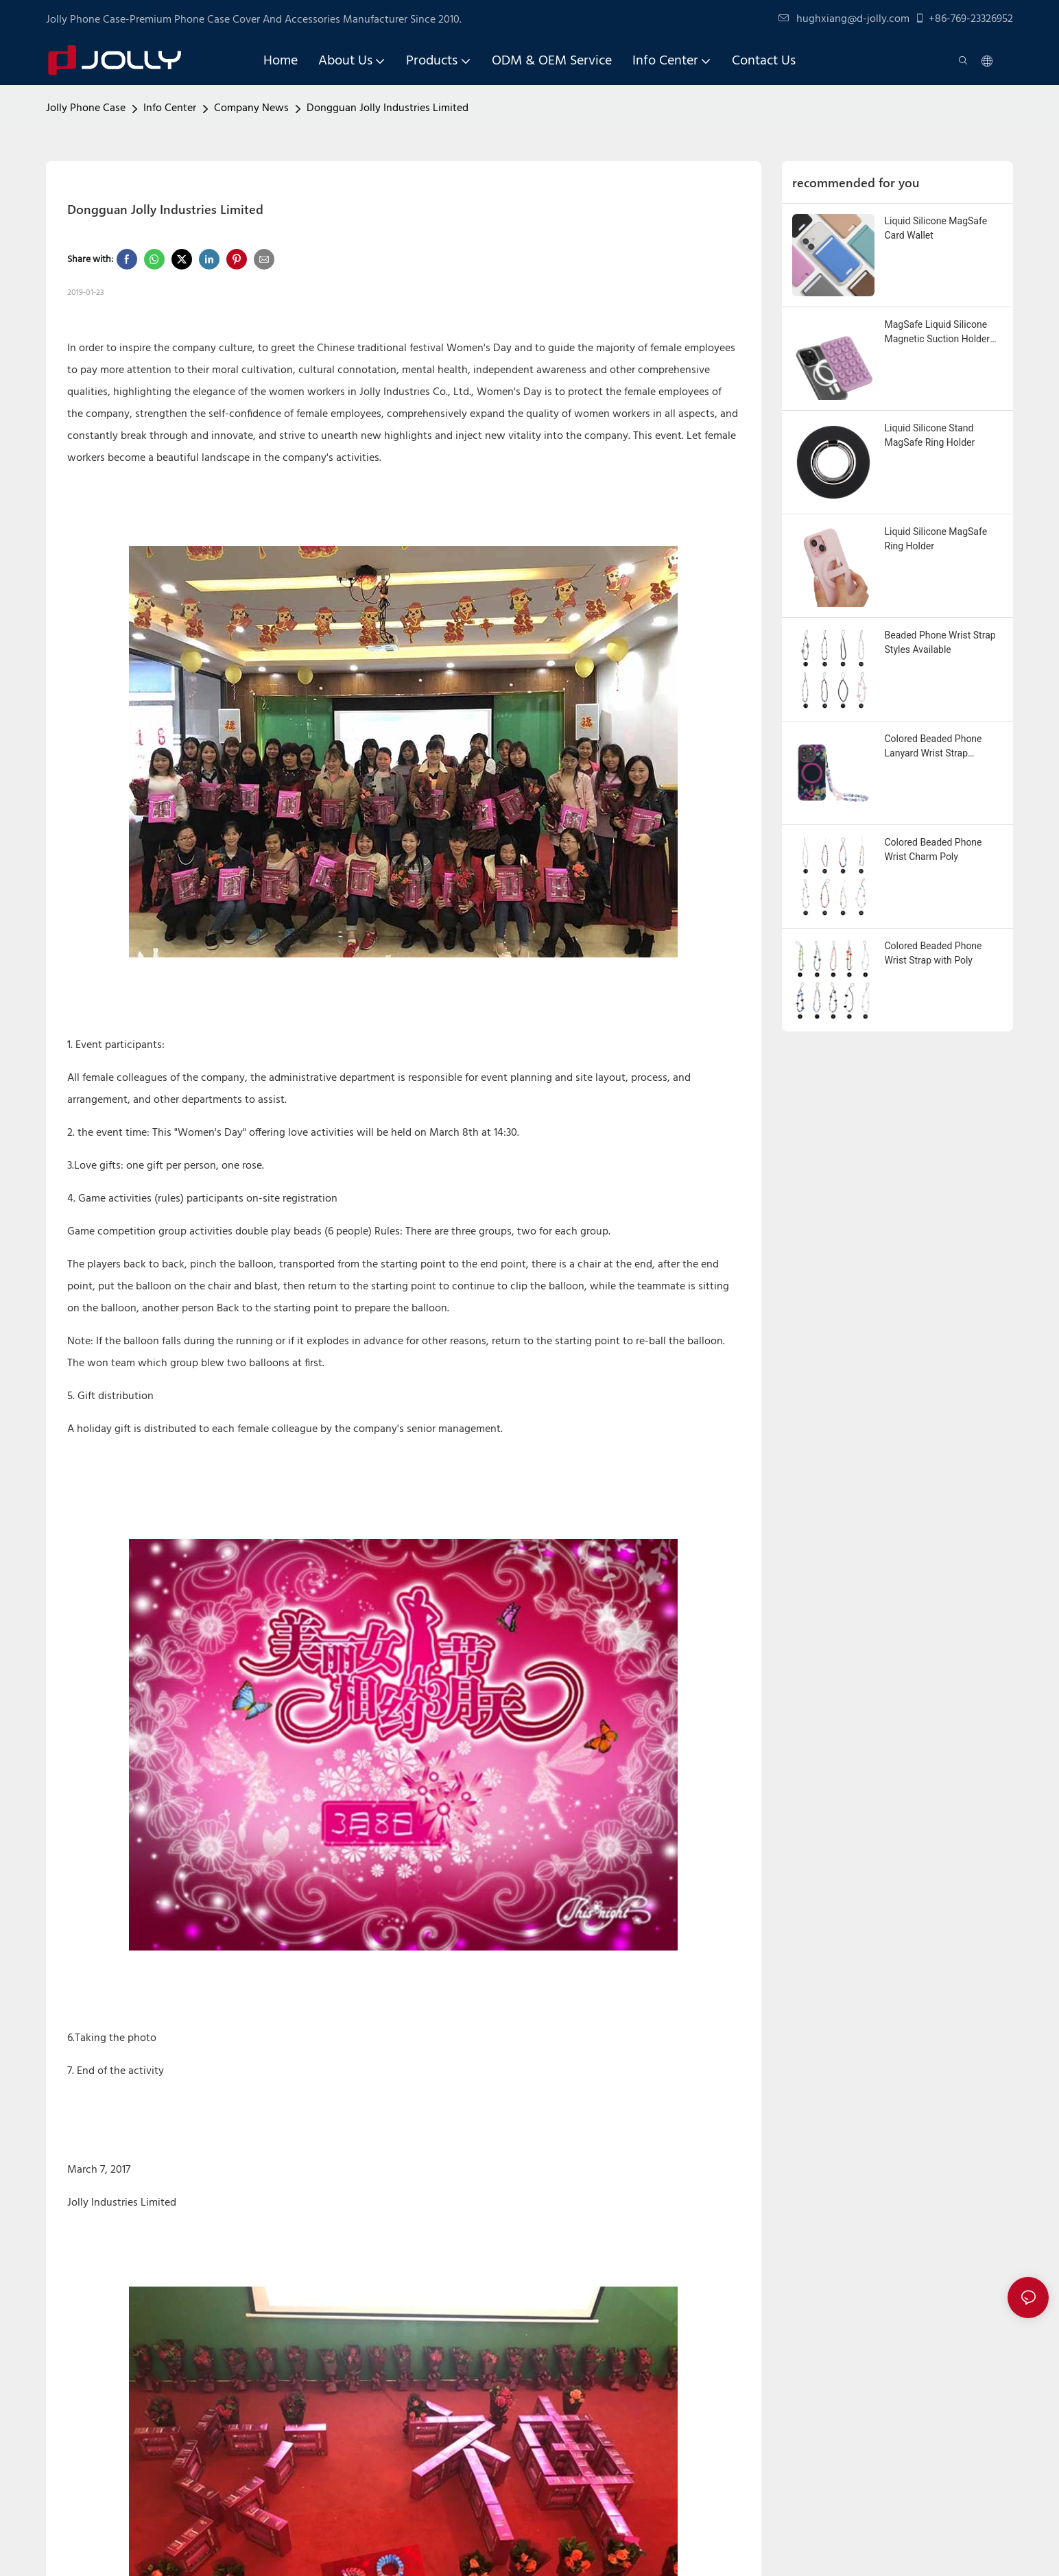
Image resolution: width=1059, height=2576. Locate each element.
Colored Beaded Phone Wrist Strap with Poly (933, 953)
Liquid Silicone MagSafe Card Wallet (936, 228)
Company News (251, 108)
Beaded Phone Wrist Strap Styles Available (940, 642)
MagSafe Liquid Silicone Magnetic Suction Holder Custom (937, 332)
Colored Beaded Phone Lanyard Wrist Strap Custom (933, 747)
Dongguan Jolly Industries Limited (387, 108)
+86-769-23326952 (963, 19)
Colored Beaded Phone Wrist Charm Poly (933, 849)
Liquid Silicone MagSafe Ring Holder (936, 538)
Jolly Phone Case (86, 108)
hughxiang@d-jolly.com (843, 19)
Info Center (169, 108)
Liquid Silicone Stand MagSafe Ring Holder (930, 435)
